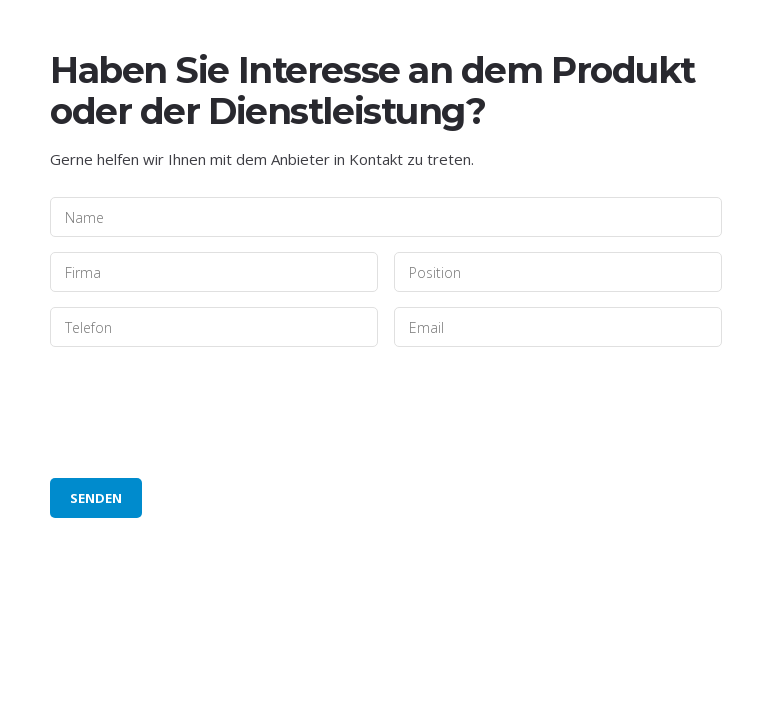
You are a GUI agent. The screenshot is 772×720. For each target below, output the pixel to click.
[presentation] (202, 413)
